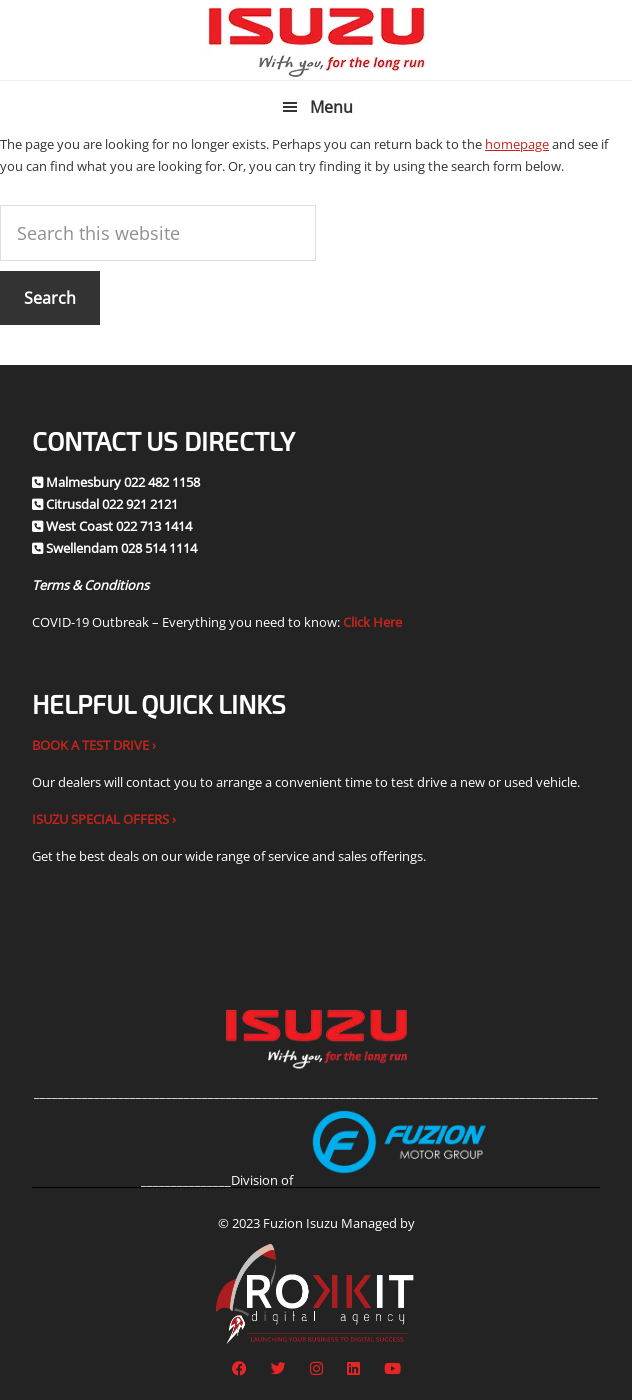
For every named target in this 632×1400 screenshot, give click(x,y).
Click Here (372, 622)
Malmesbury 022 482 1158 (123, 482)
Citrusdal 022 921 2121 (112, 504)
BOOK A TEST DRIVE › (94, 745)
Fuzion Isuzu (316, 40)
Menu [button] (331, 107)
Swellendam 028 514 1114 (121, 548)
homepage (517, 144)
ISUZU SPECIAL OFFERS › (104, 819)
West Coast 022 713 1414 (119, 526)
